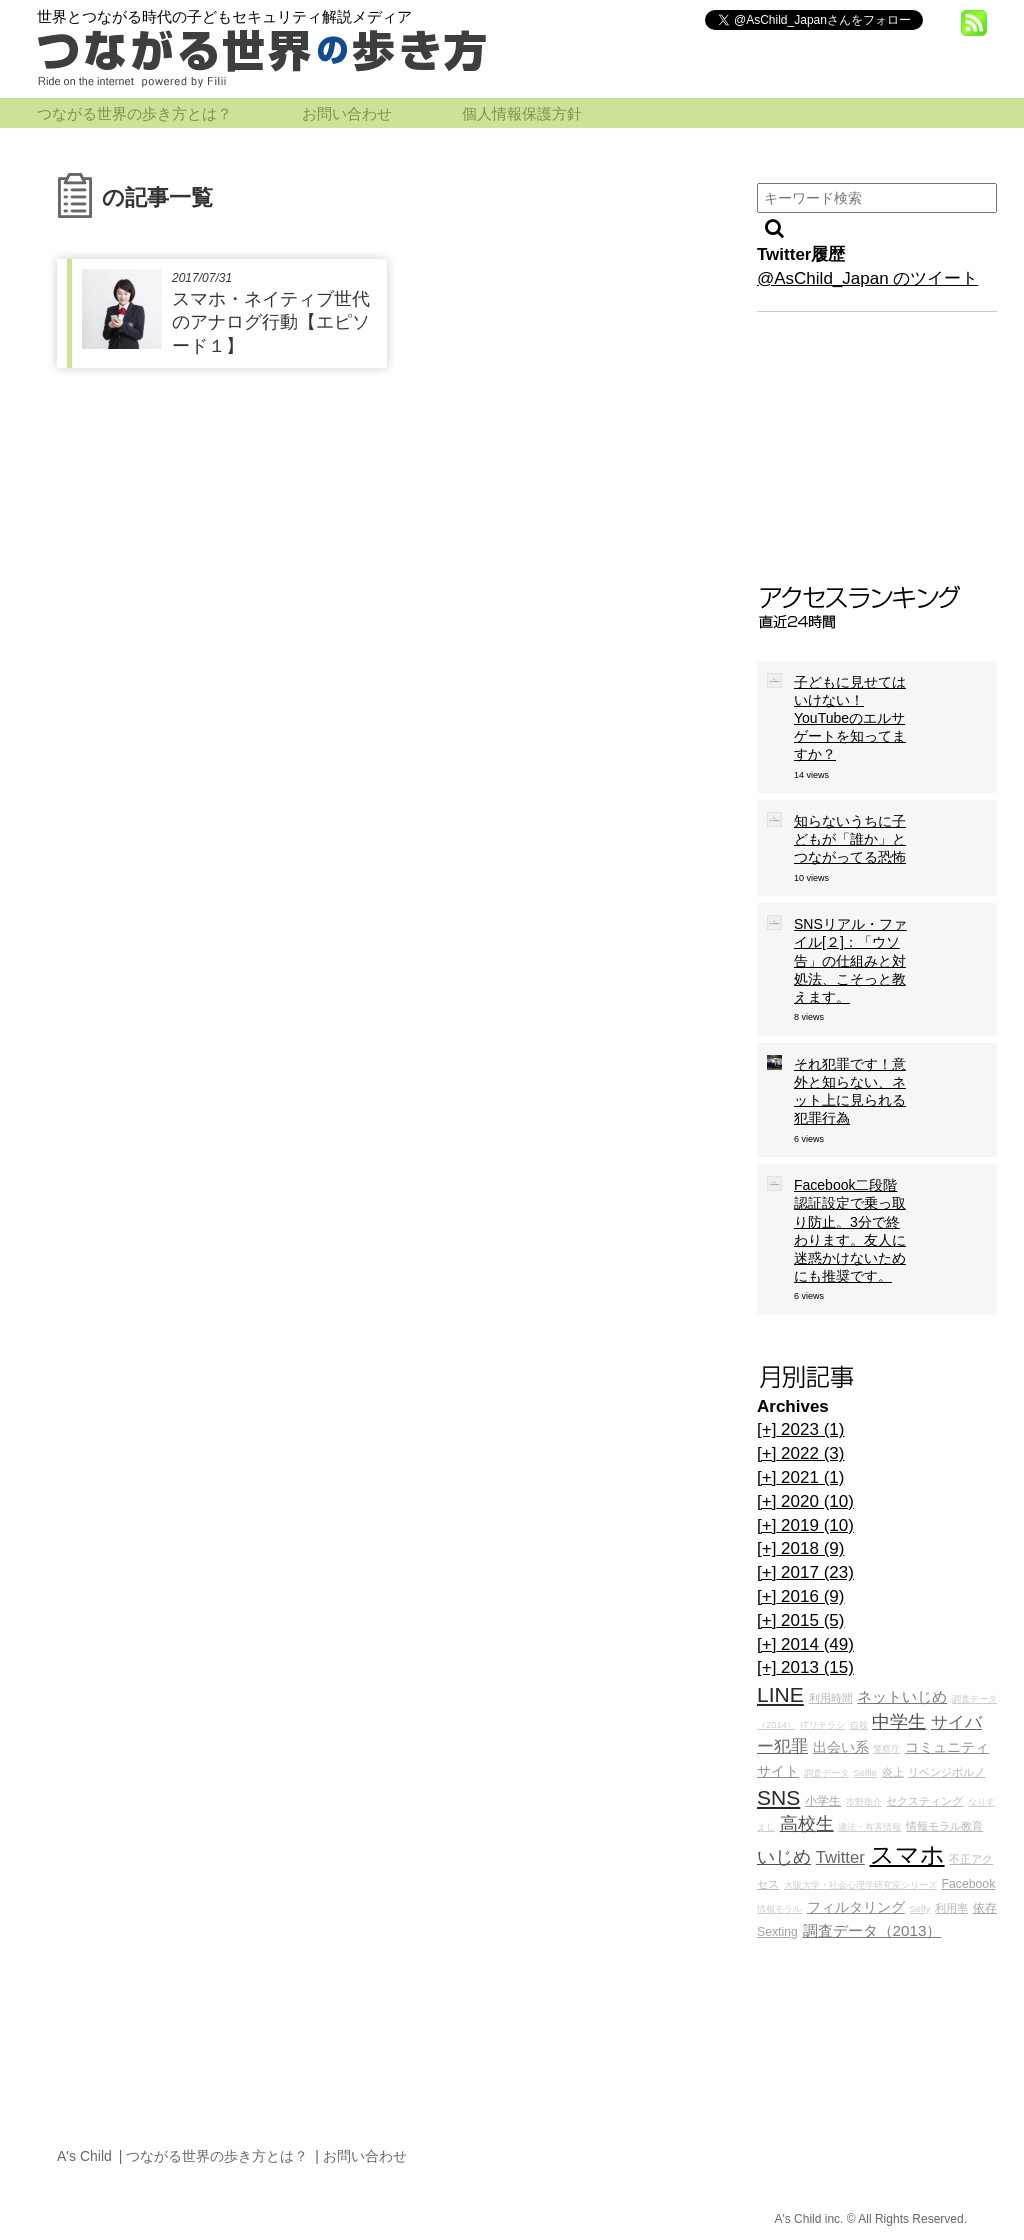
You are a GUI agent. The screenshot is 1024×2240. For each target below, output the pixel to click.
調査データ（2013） (872, 1930)
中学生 (899, 1722)
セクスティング (924, 1801)
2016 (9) (800, 1596)
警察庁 (886, 1749)
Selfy (919, 1909)
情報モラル (779, 1909)
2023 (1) (800, 1429)
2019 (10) (805, 1525)
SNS (778, 1797)
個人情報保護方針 (522, 114)
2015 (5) (800, 1620)
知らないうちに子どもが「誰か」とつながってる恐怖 (850, 839)
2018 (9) (800, 1548)
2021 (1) (800, 1477)
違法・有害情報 (869, 1827)
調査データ (826, 1773)
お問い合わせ (347, 114)
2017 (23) (805, 1572)
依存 (985, 1908)
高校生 (807, 1824)
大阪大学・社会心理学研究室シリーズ (860, 1885)
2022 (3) (800, 1453)
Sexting (777, 1932)
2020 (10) (805, 1501)
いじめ (784, 1857)
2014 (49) (805, 1644)
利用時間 (831, 1698)
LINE (780, 1694)
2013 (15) (805, 1667)
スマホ (907, 1854)
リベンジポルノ (946, 1772)
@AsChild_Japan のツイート (867, 278)
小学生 (823, 1801)
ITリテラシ (823, 1725)
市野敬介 (864, 1802)
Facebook (968, 1884)
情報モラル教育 (944, 1826)
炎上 (893, 1772)
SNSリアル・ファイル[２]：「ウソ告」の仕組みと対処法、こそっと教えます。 (850, 960)
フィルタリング (856, 1907)
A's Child (84, 2156)
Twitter (840, 1857)
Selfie (864, 1773)
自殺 (859, 1725)
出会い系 (841, 1747)
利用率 (951, 1908)
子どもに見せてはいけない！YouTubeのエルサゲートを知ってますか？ (850, 718)
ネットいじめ (902, 1696)
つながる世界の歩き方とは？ (134, 114)
